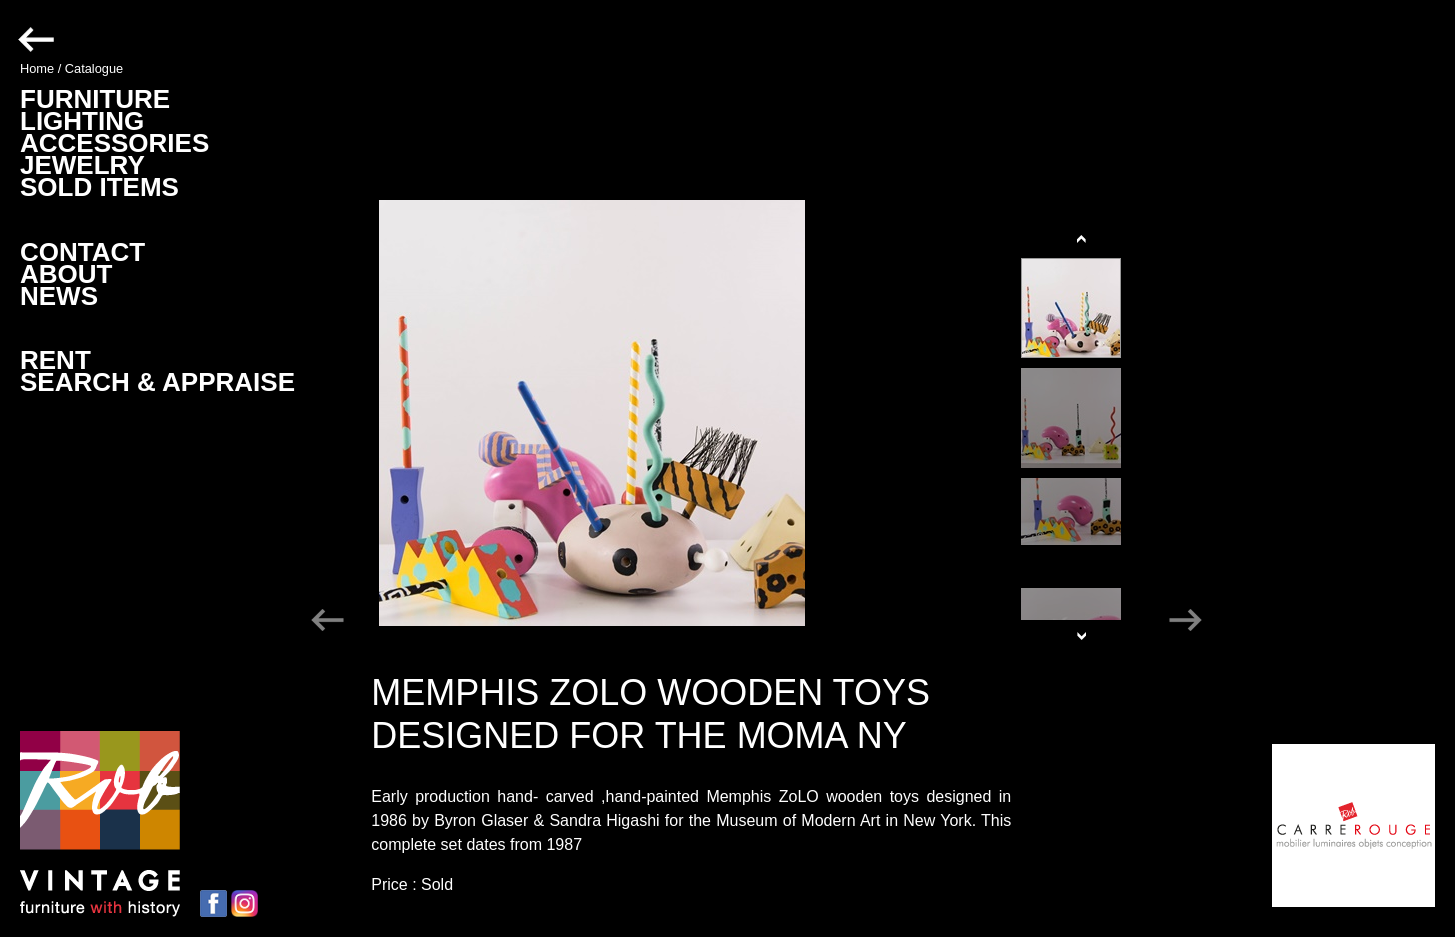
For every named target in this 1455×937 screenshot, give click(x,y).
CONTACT (82, 252)
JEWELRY (82, 165)
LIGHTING (82, 121)
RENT (55, 360)
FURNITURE (95, 99)
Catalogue (94, 68)
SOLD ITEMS (99, 187)
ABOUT (66, 274)
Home (37, 68)
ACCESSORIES (114, 143)
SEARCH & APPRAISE (157, 382)
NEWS (59, 296)
